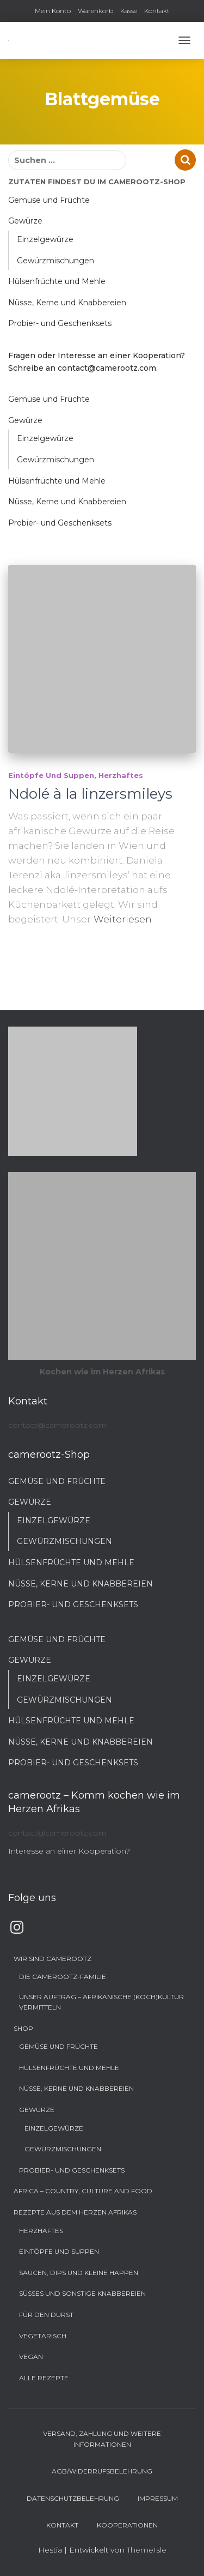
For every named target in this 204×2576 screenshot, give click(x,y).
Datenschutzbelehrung (73, 2498)
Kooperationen (127, 2525)
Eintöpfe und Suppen (51, 775)
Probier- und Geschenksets (60, 323)
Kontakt (157, 11)
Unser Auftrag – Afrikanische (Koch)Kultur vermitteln (101, 2002)
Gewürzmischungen (55, 261)
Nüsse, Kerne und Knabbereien (67, 302)
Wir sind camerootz (52, 1958)
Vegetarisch (42, 2336)
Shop (23, 2028)
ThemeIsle (146, 2550)
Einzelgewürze (45, 239)
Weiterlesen (123, 919)
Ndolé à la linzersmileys (90, 794)
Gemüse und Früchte (49, 200)
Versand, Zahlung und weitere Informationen (102, 2438)
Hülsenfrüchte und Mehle (57, 281)
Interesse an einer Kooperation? (69, 1851)
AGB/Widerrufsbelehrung (102, 2471)
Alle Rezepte (44, 2378)
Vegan (31, 2356)
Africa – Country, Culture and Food (83, 2191)
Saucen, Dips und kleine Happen (78, 2273)
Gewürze (25, 221)
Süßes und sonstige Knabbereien (82, 2293)
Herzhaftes (120, 775)
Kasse (128, 11)
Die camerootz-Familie (62, 1976)
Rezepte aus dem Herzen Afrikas (75, 2212)
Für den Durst (46, 2314)
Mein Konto (53, 11)
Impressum (158, 2498)
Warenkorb (95, 11)
